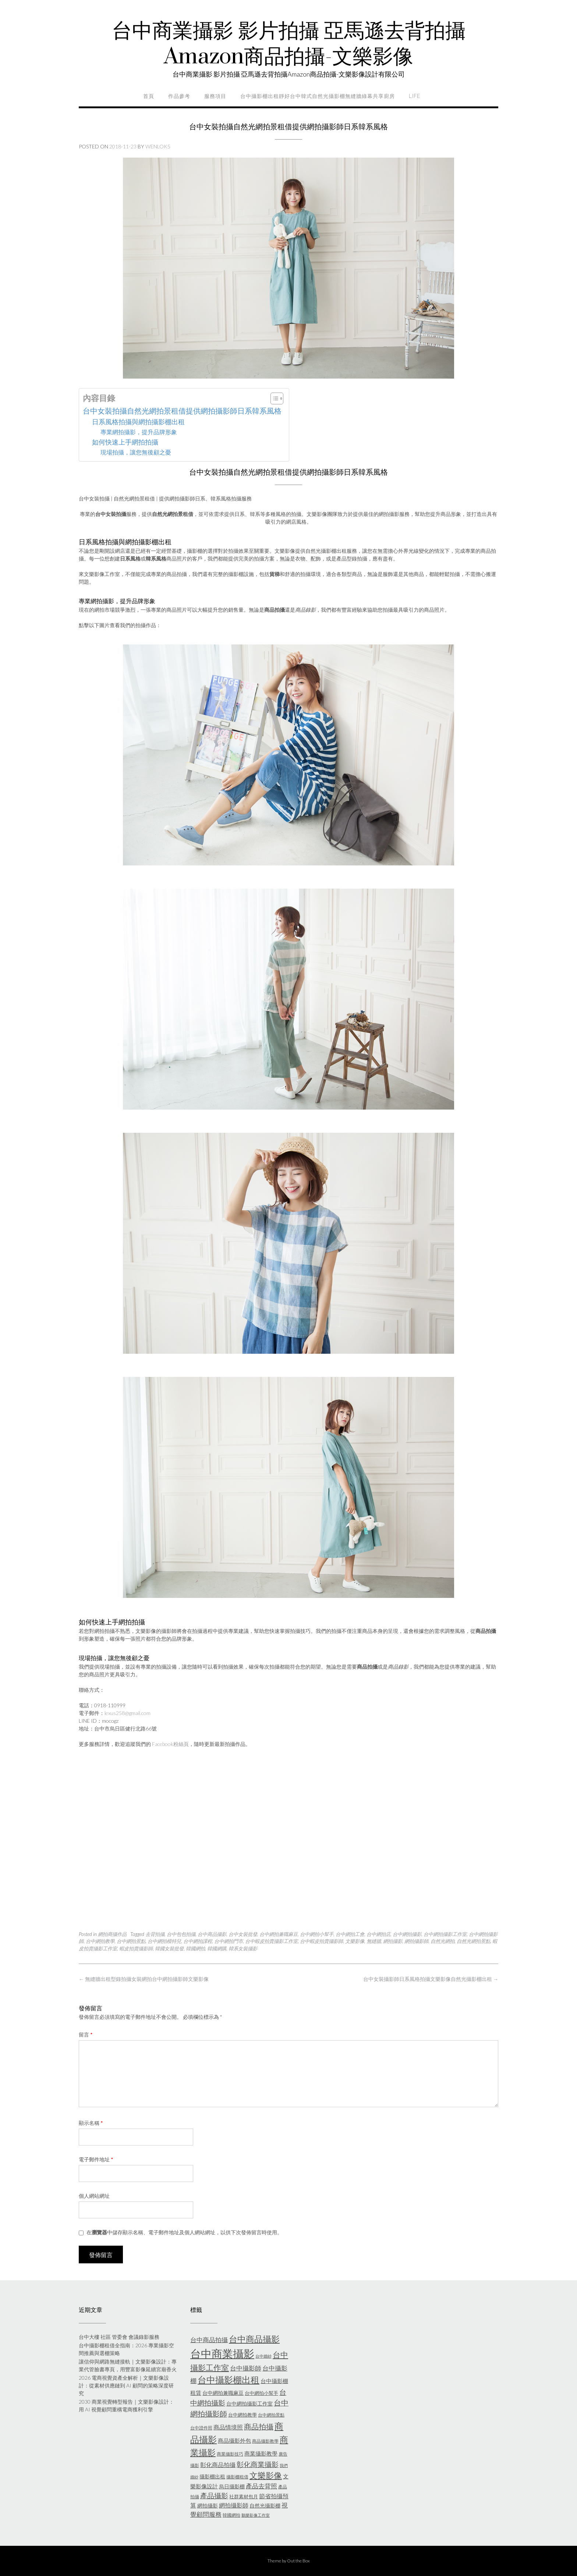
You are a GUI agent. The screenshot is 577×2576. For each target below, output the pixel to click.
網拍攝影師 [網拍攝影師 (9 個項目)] (233, 2505)
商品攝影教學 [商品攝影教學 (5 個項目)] (265, 2441)
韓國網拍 (195, 1948)
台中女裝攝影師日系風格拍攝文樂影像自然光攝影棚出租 (430, 1979)
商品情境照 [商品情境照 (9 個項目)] (228, 2427)
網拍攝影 (392, 1941)
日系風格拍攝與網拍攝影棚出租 (138, 422)
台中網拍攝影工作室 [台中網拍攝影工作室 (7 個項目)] (249, 2403)
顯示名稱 (91, 2123)
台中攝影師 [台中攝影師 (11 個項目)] (245, 2368)
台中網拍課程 (197, 1941)
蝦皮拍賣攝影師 (136, 1948)
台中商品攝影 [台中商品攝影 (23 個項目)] (254, 2339)
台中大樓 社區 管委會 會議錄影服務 (119, 2337)
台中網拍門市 (228, 1941)
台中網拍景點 (131, 1941)
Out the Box (298, 2560)
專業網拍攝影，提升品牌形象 (138, 431)
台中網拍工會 (350, 1934)
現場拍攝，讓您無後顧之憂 (135, 452)
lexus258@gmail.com (128, 1713)
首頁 (148, 96)
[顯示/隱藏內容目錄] (273, 398)
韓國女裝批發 (169, 1948)
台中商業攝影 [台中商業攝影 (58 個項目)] (222, 2353)
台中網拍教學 (100, 1941)
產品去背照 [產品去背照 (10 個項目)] (261, 2486)
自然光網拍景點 (473, 1941)
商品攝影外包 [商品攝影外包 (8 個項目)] (234, 2440)
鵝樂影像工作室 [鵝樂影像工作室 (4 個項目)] (255, 2515)
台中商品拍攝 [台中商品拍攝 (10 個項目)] (209, 2340)
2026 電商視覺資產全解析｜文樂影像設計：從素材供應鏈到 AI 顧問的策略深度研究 (126, 2385)
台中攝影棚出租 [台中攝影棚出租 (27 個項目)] (228, 2380)
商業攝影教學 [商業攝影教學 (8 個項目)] (260, 2453)
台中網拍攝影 (407, 1934)
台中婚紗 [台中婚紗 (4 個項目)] (263, 2356)
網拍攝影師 (416, 1941)
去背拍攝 (154, 1934)
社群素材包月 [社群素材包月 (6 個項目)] (243, 2496)
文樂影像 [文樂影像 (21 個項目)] (265, 2475)
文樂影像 (354, 1941)
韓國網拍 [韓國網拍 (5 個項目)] (231, 2515)
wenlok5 (157, 146)
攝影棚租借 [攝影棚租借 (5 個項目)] (237, 2477)
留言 (86, 2034)
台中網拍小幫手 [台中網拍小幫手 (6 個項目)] (261, 2393)
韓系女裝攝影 (243, 1948)
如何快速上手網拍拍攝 (125, 442)
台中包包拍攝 (181, 1934)
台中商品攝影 (212, 1934)
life (414, 96)
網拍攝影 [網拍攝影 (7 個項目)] (207, 2505)
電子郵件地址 (96, 2159)
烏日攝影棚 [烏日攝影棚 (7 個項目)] (232, 2486)
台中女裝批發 (243, 1934)
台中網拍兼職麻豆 (278, 1934)
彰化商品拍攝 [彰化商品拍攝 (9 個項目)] (218, 2464)
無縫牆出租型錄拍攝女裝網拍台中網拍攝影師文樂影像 (144, 1979)
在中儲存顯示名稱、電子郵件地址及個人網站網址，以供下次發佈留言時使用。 (184, 2232)
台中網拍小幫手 (316, 1934)
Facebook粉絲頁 (170, 1744)
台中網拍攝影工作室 (445, 1934)
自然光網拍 (442, 1941)
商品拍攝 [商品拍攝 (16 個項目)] (258, 2426)
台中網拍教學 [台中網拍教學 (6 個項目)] (242, 2415)
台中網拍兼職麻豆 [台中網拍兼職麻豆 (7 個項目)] (223, 2393)
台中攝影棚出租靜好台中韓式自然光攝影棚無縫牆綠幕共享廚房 (317, 96)
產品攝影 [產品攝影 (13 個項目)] (214, 2496)
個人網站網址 (94, 2196)
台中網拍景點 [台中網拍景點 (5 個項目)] (271, 2415)
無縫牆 (374, 1941)
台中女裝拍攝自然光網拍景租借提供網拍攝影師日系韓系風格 (182, 410)
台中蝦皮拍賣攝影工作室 (271, 1941)
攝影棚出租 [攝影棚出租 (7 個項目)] (212, 2476)
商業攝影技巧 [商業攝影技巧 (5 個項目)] (230, 2454)
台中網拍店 (378, 1934)
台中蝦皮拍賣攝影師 (321, 1941)
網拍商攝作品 (112, 1934)
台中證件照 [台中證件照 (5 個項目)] (201, 2428)
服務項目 (215, 96)
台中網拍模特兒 (164, 1941)
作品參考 (179, 96)
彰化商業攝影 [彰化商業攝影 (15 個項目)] (258, 2464)
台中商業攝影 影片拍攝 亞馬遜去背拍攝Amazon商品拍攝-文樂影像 (289, 44)
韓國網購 (216, 1948)
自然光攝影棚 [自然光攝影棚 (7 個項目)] (264, 2505)
